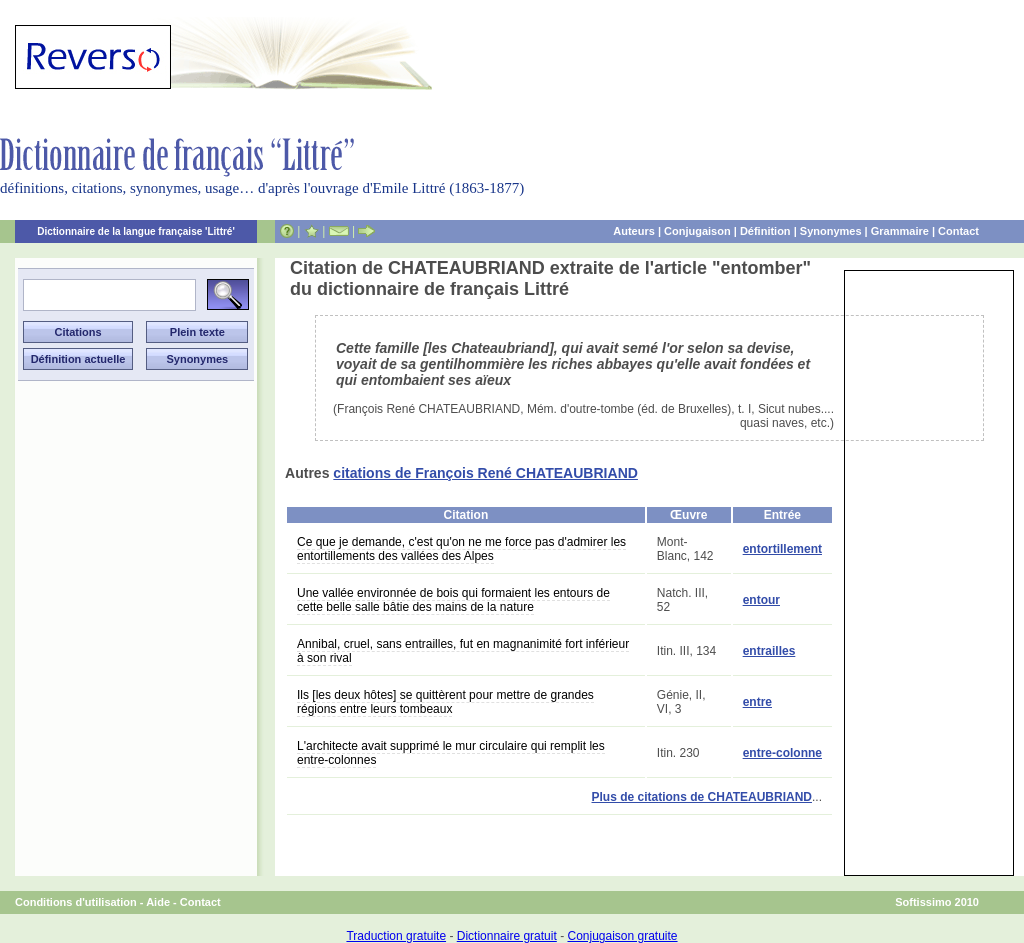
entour (761, 600)
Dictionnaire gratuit (507, 936)
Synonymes (831, 231)
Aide (158, 902)
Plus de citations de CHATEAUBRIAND (702, 797)
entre (757, 702)
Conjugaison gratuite (622, 936)
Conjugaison (697, 231)
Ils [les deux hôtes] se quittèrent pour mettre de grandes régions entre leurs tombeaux (445, 702)
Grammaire (900, 231)
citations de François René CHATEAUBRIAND (485, 473)
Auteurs (634, 231)
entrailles (769, 651)
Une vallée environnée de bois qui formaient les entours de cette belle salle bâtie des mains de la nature (453, 600)
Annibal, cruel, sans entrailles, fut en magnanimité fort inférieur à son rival (463, 651)
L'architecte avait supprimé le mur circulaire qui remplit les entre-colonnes (451, 753)
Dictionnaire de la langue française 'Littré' (136, 231)
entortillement (782, 549)
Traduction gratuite (396, 936)
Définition (765, 231)
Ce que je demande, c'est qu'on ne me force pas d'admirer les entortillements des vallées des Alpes (461, 549)
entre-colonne (782, 753)
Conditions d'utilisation (76, 902)
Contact (958, 231)
